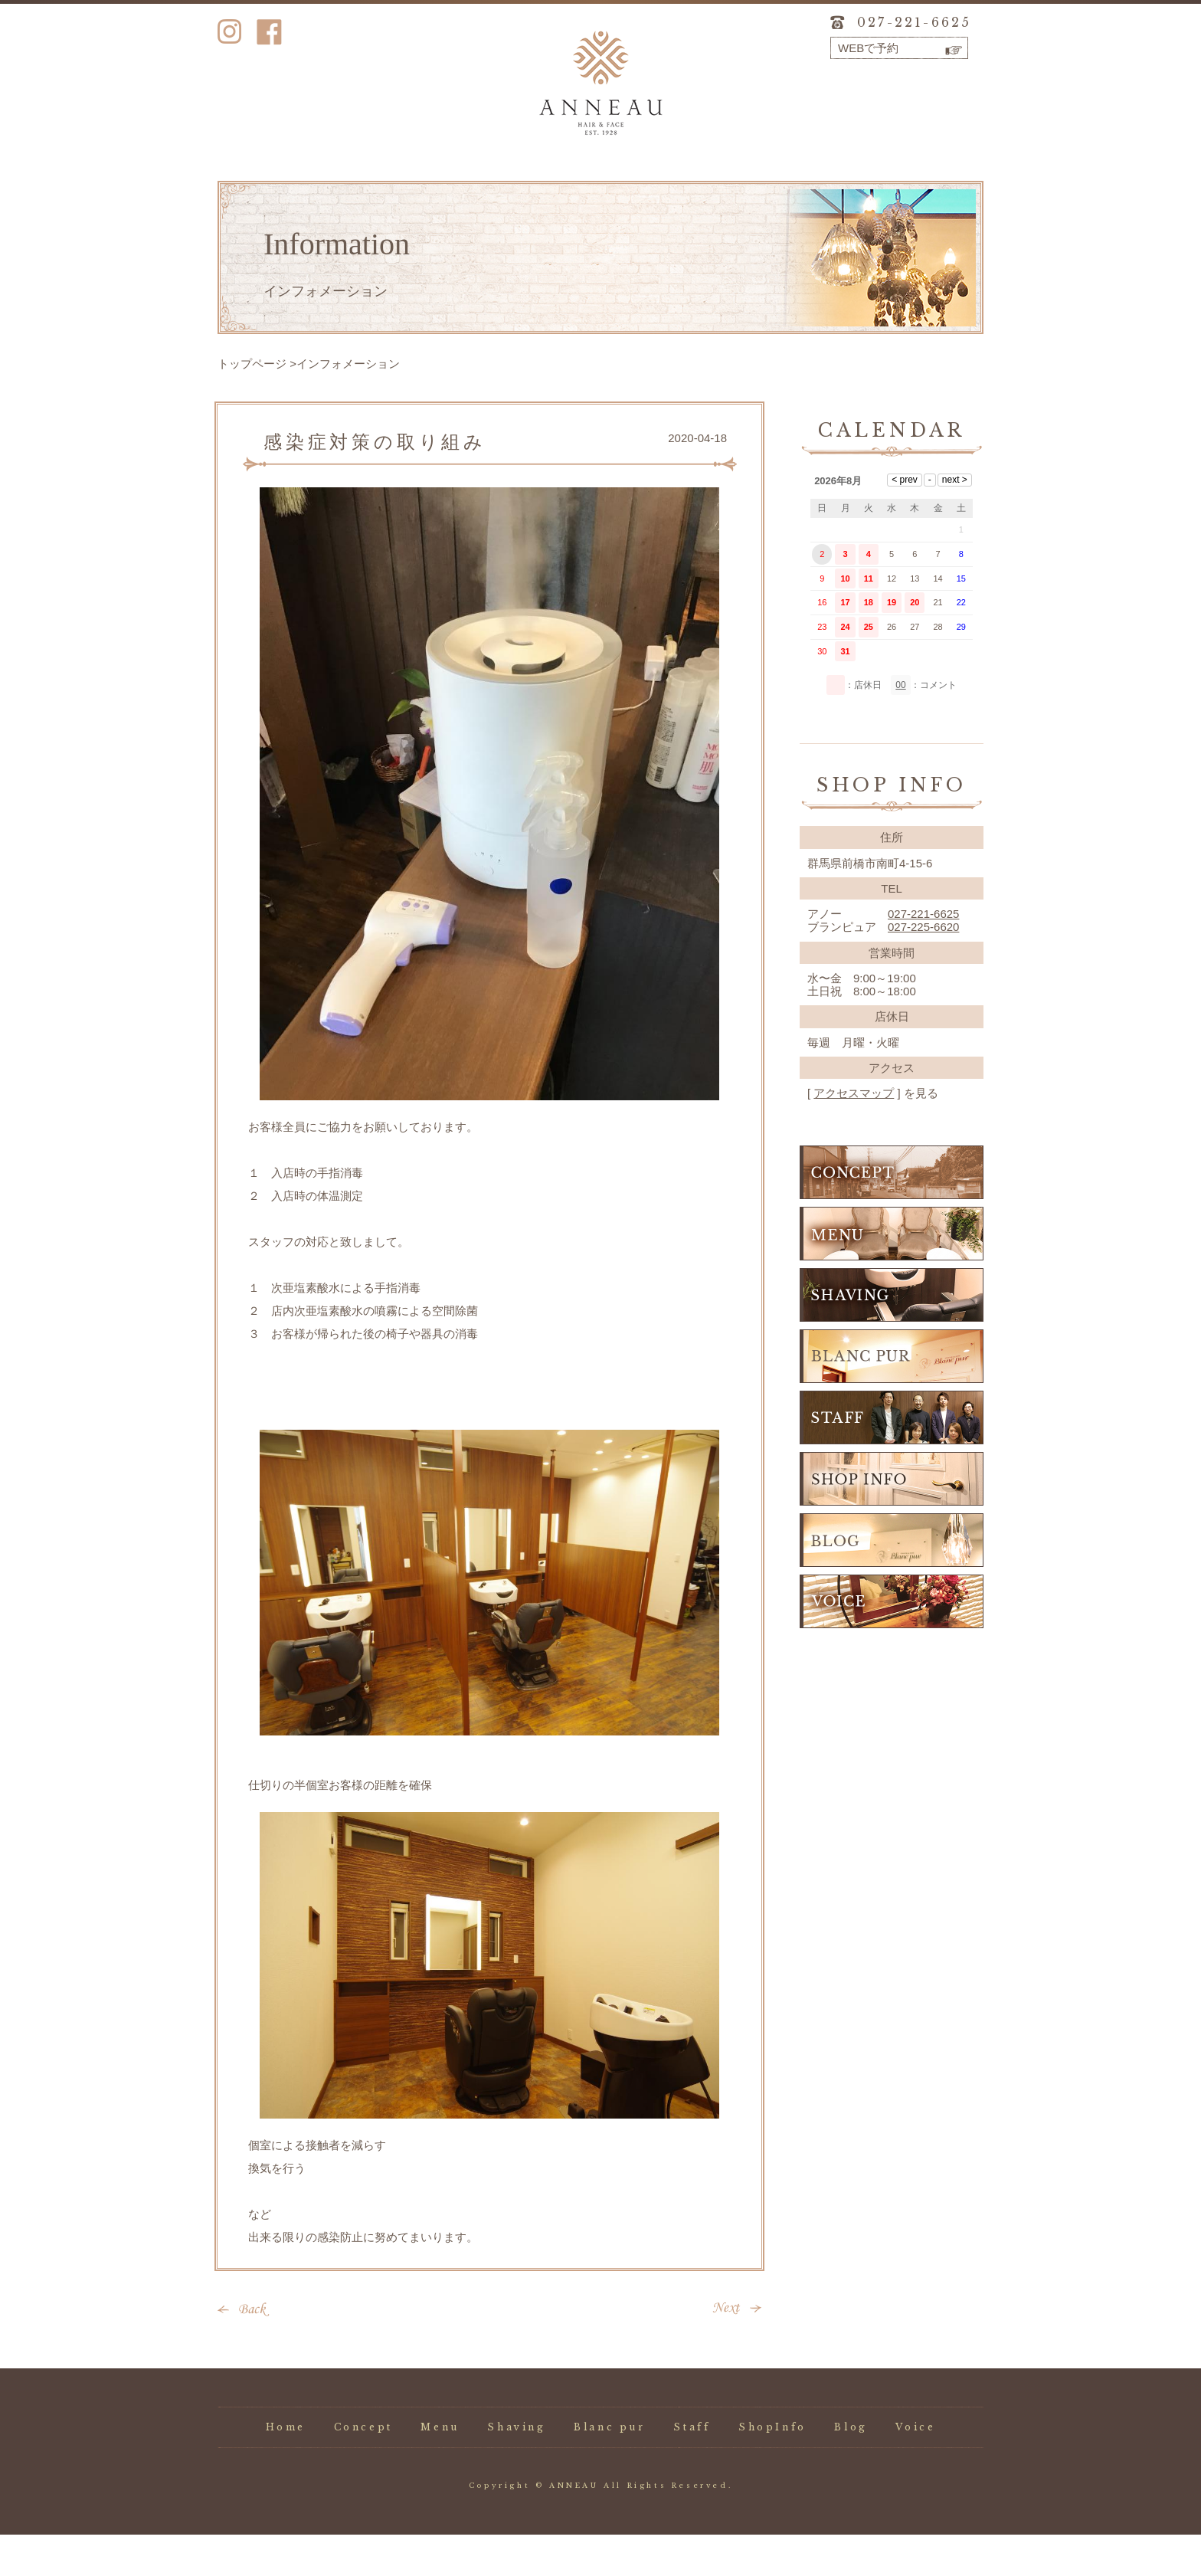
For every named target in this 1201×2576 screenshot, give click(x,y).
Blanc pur (600, 186)
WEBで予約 (868, 47)
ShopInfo (770, 186)
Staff (685, 186)
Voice (940, 186)
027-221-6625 (914, 22)
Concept (345, 186)
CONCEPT (891, 1213)
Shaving (515, 186)
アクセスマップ (853, 1134)
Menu (430, 186)
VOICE (891, 1643)
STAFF (891, 1459)
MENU (891, 1275)
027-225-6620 (923, 968)
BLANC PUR (891, 1397)
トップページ (252, 404)
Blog (855, 186)
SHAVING (891, 1336)
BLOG (891, 1581)
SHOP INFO (891, 1520)
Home (260, 186)
